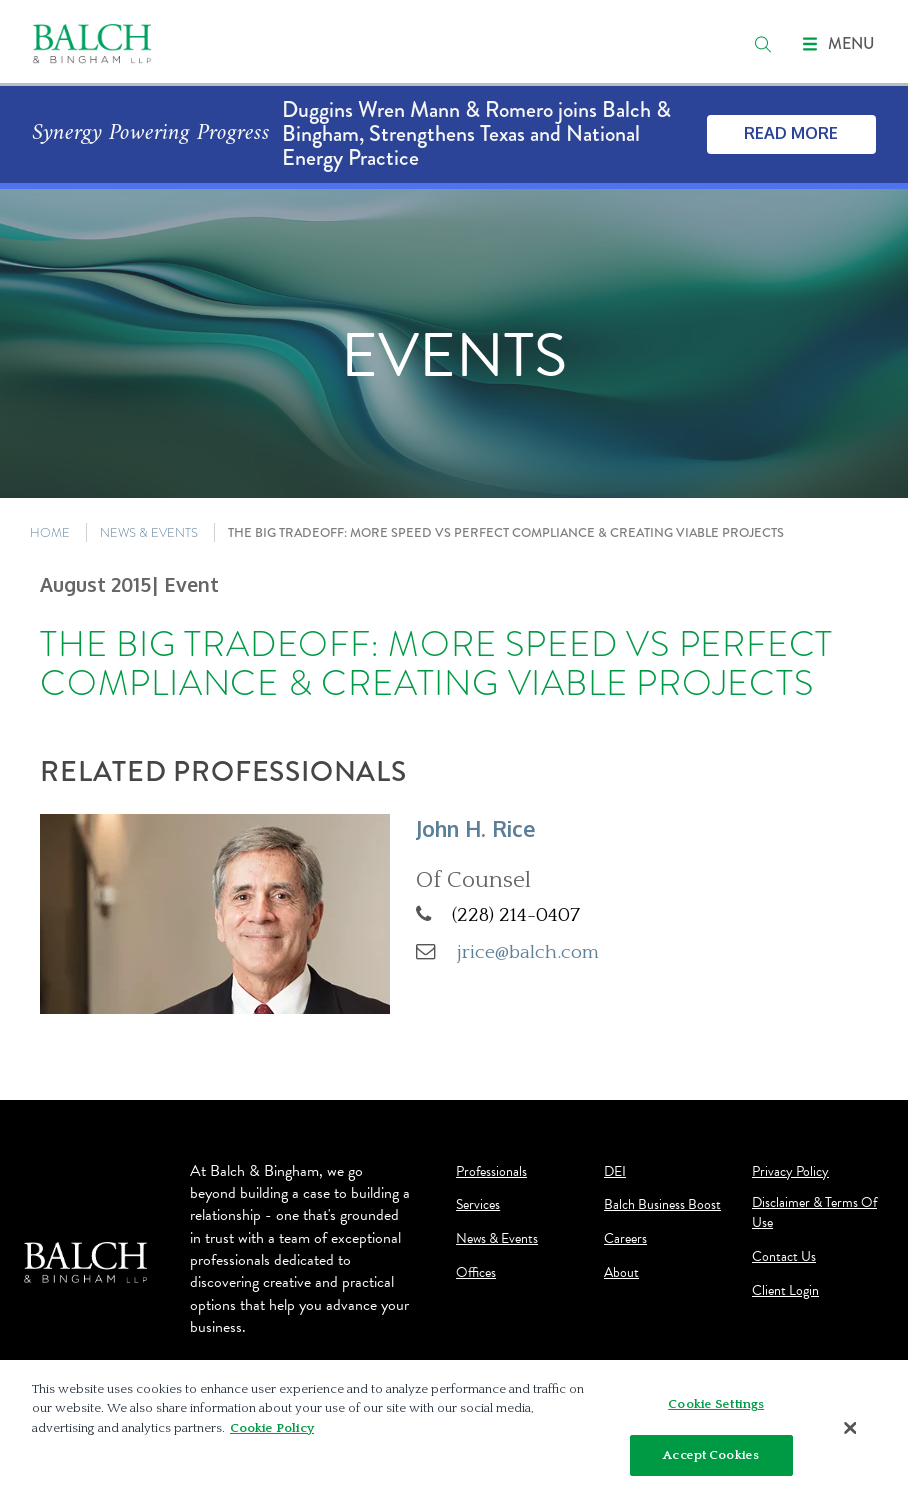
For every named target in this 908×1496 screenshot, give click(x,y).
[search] (763, 44)
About (621, 1273)
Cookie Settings (716, 1409)
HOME (50, 532)
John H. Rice (476, 828)
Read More (791, 133)
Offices (476, 1273)
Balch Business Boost (662, 1205)
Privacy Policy (790, 1172)
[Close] (851, 1433)
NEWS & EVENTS (149, 532)
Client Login (785, 1291)
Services (478, 1205)
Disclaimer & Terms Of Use (814, 1213)
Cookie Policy (272, 1433)
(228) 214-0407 (516, 915)
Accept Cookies (711, 1460)
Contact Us (784, 1257)
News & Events (497, 1239)
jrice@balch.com (528, 952)
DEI (615, 1172)
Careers (625, 1239)
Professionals (491, 1172)
